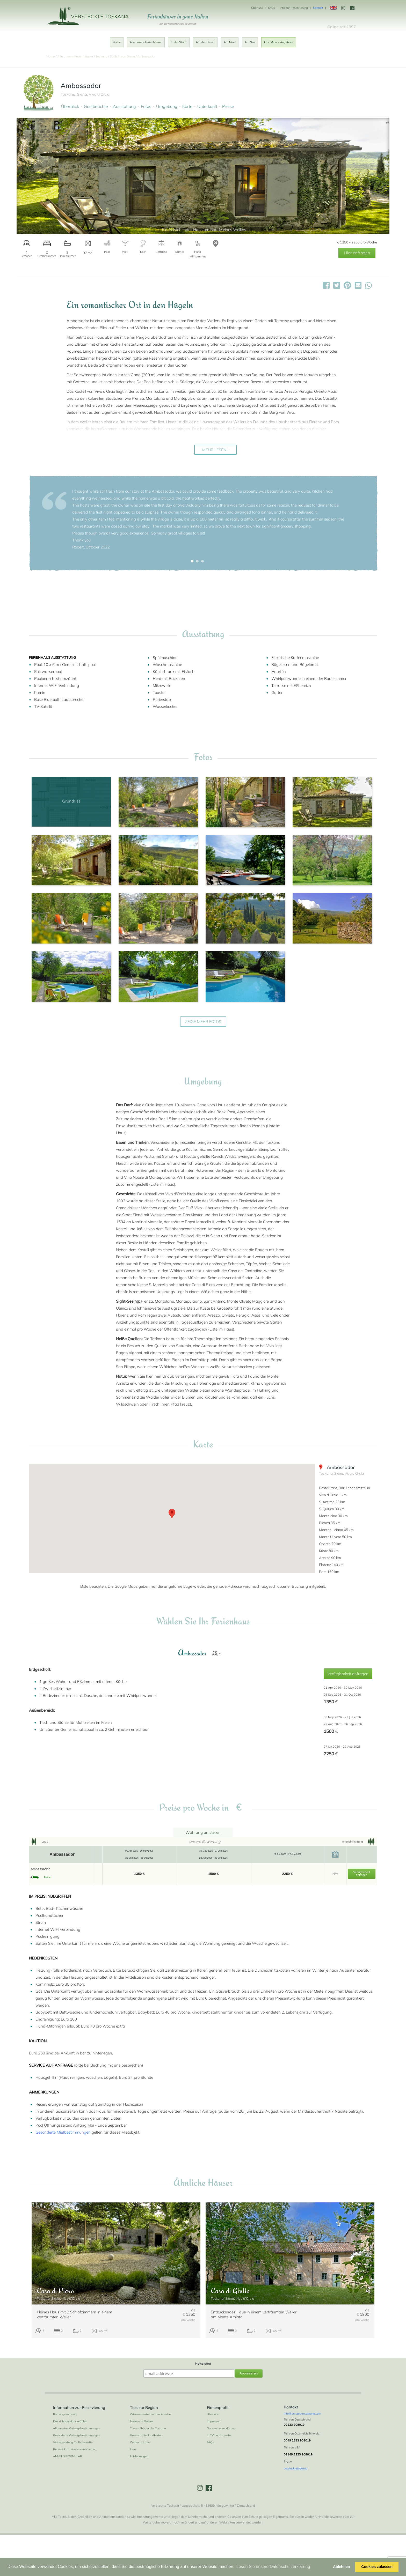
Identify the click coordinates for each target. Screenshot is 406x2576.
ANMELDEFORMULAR (67, 2456)
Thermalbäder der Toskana (148, 2428)
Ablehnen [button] (341, 2567)
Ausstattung (124, 106)
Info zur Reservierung (294, 8)
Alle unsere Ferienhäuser (146, 42)
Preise (228, 106)
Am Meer (230, 42)
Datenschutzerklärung (221, 2428)
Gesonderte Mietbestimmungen (63, 2132)
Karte (187, 106)
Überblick (70, 106)
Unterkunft (207, 106)
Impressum (214, 2421)
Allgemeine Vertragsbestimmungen (76, 2428)
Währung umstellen (203, 1832)
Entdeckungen (139, 2456)
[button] (192, 561)
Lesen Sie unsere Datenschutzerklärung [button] (273, 2566)
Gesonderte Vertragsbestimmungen (76, 2435)
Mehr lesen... (215, 449)
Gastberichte (96, 106)
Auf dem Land (205, 42)
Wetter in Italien (140, 2442)
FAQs (271, 8)
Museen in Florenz (141, 2421)
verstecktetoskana (295, 2468)
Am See (250, 42)
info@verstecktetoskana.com (302, 2413)
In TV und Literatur (219, 2435)
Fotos (146, 106)
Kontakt (318, 8)
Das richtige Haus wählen (70, 2421)
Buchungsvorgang (65, 2414)
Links (133, 2449)
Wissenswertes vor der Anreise (150, 2414)
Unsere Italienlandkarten (146, 2435)
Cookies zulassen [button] (377, 2567)
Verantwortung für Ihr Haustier (73, 2442)
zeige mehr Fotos (203, 1021)
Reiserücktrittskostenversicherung (75, 2449)
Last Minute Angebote (278, 42)
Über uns (257, 8)
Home (117, 42)
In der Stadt (179, 42)
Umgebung (166, 106)
